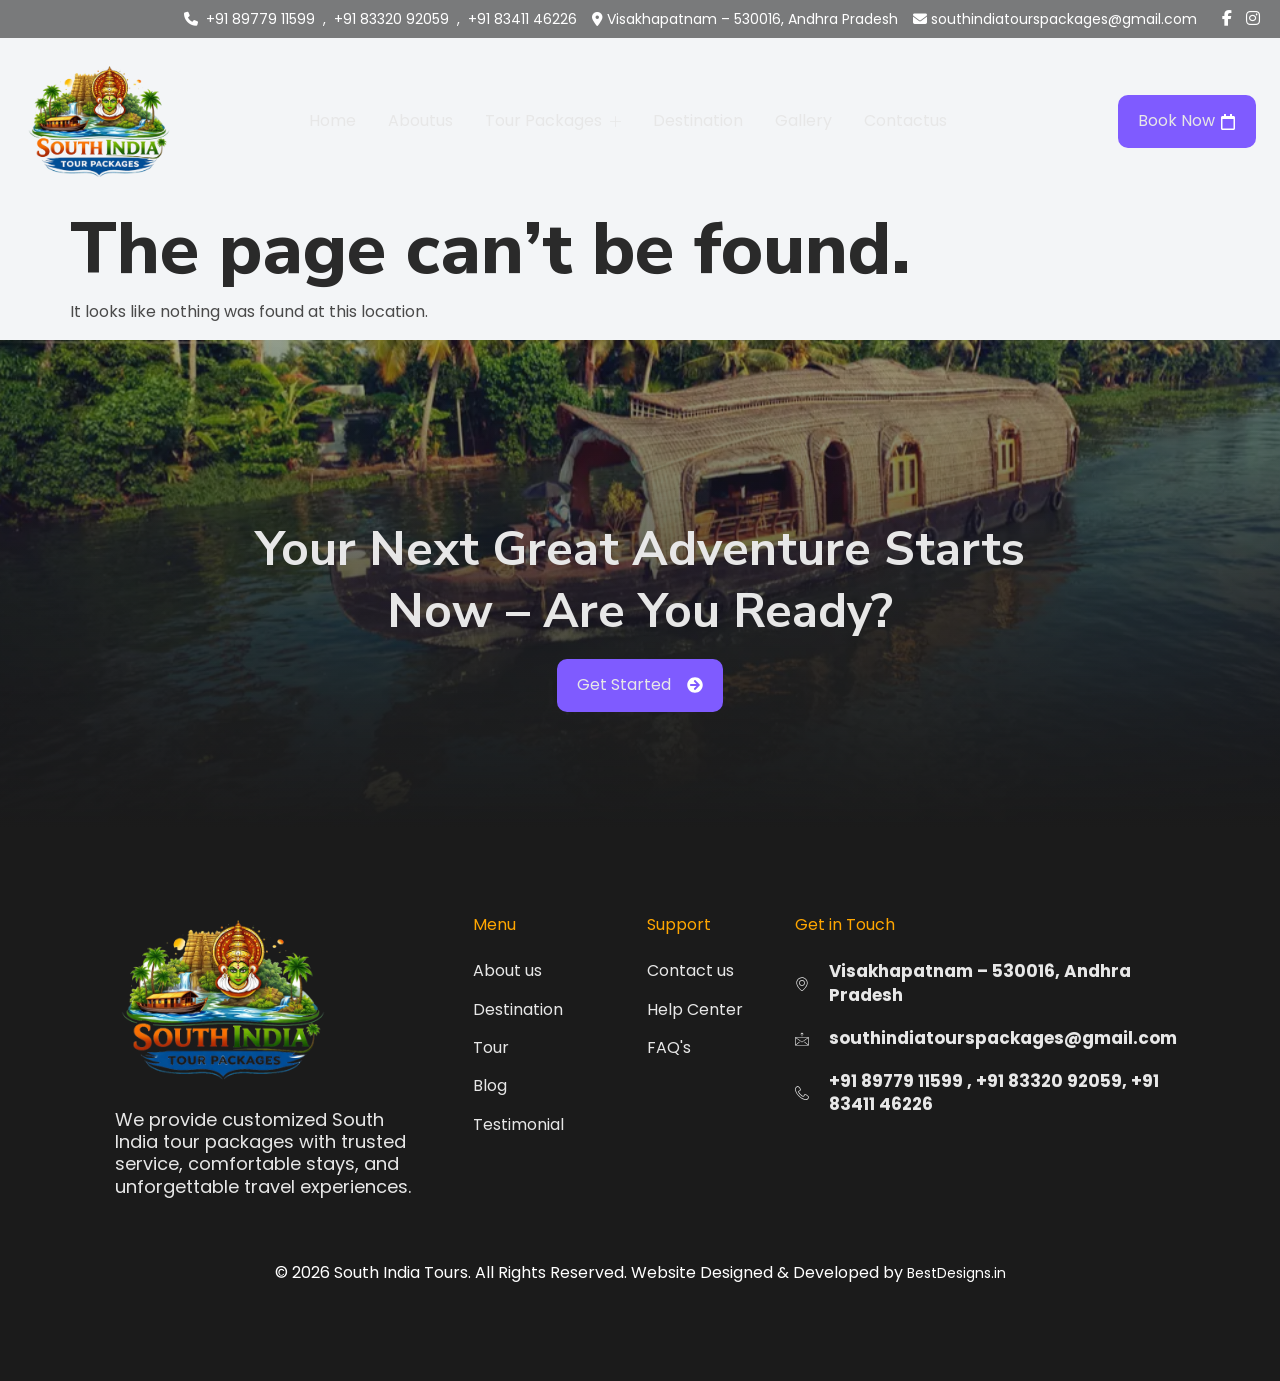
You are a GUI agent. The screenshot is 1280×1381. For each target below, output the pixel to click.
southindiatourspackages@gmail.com (1064, 19)
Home (332, 120)
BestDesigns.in (956, 1273)
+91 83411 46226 (522, 19)
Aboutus (420, 120)
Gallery (803, 120)
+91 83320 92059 (391, 19)
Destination (698, 120)
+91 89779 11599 (260, 19)
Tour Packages (553, 120)
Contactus (905, 120)
